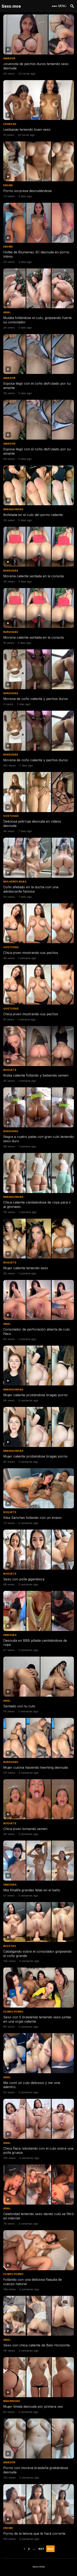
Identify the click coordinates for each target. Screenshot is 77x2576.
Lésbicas (9, 124)
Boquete (10, 1069)
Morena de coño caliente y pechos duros (35, 699)
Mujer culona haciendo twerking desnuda (35, 1767)
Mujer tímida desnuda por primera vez (33, 2406)
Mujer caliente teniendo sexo (25, 1268)
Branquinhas (13, 509)
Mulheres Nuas (14, 881)
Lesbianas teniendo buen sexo (27, 129)
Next (50, 2548)
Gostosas (11, 815)
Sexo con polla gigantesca (23, 1579)
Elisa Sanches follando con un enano (32, 1518)
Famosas (10, 1635)
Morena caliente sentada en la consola (33, 576)
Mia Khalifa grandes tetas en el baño (31, 1890)
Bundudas (10, 570)
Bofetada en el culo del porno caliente (33, 515)
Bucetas (9, 1945)
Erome (8, 185)
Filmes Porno (13, 2011)
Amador (9, 58)
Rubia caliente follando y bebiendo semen (35, 1075)
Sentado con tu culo (19, 1706)
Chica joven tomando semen (25, 1829)
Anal (7, 312)
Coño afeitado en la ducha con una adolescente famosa (30, 889)
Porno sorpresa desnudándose (27, 191)
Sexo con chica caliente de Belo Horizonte (36, 2345)
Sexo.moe (11, 6)
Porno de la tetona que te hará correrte (34, 2533)
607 (41, 2548)
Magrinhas (11, 2401)
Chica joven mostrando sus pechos (30, 953)
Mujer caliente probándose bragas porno (35, 1395)
